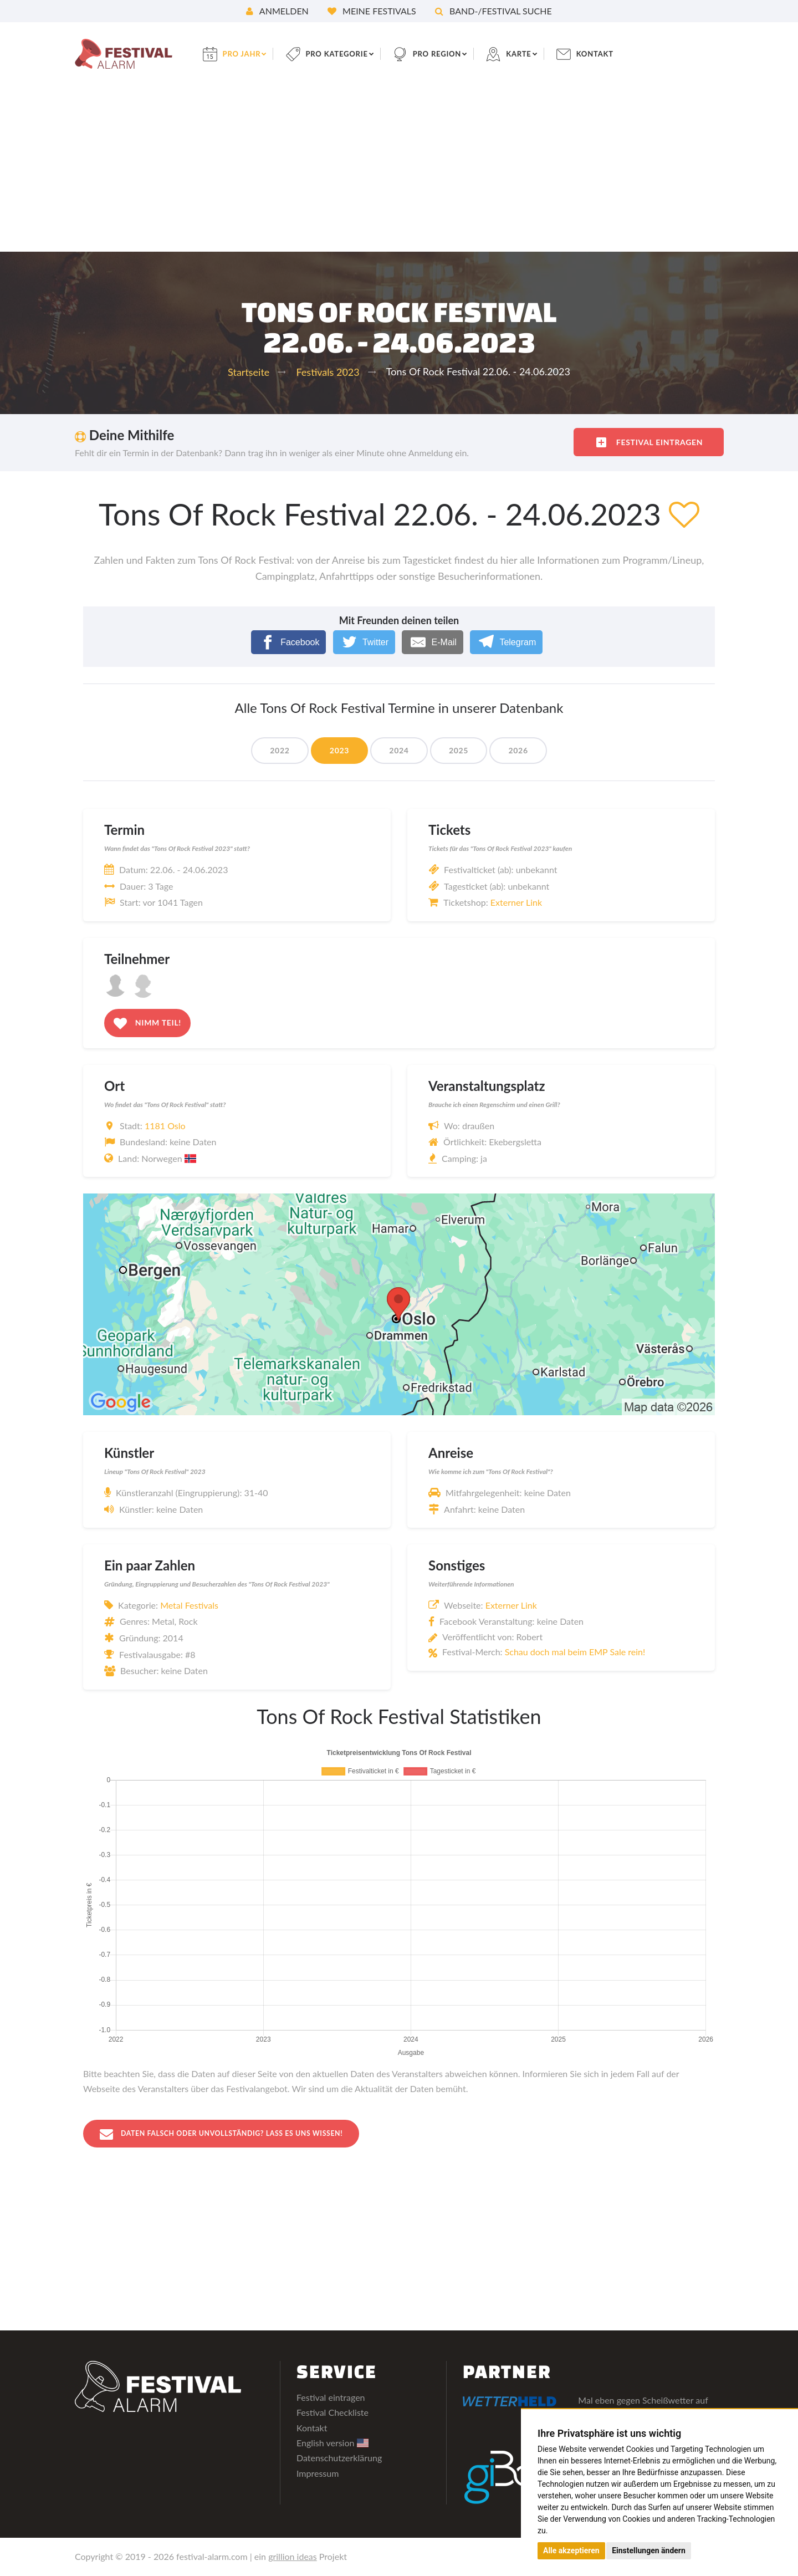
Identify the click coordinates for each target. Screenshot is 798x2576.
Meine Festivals (372, 11)
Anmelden (277, 11)
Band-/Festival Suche (493, 11)
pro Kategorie (348, 53)
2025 (462, 750)
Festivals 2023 (327, 372)
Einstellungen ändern (649, 2550)
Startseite (248, 372)
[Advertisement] (399, 168)
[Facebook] (288, 642)
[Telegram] (506, 642)
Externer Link (516, 902)
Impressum (317, 2473)
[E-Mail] (432, 642)
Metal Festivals (189, 1605)
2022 (273, 750)
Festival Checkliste (332, 2413)
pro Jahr (249, 53)
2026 (524, 750)
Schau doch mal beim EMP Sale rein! (575, 1651)
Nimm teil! (147, 1023)
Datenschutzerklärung (339, 2458)
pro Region (452, 53)
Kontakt (615, 53)
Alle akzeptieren (571, 2550)
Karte (536, 53)
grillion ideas (292, 2557)
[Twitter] (364, 642)
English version (332, 2443)
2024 (398, 750)
